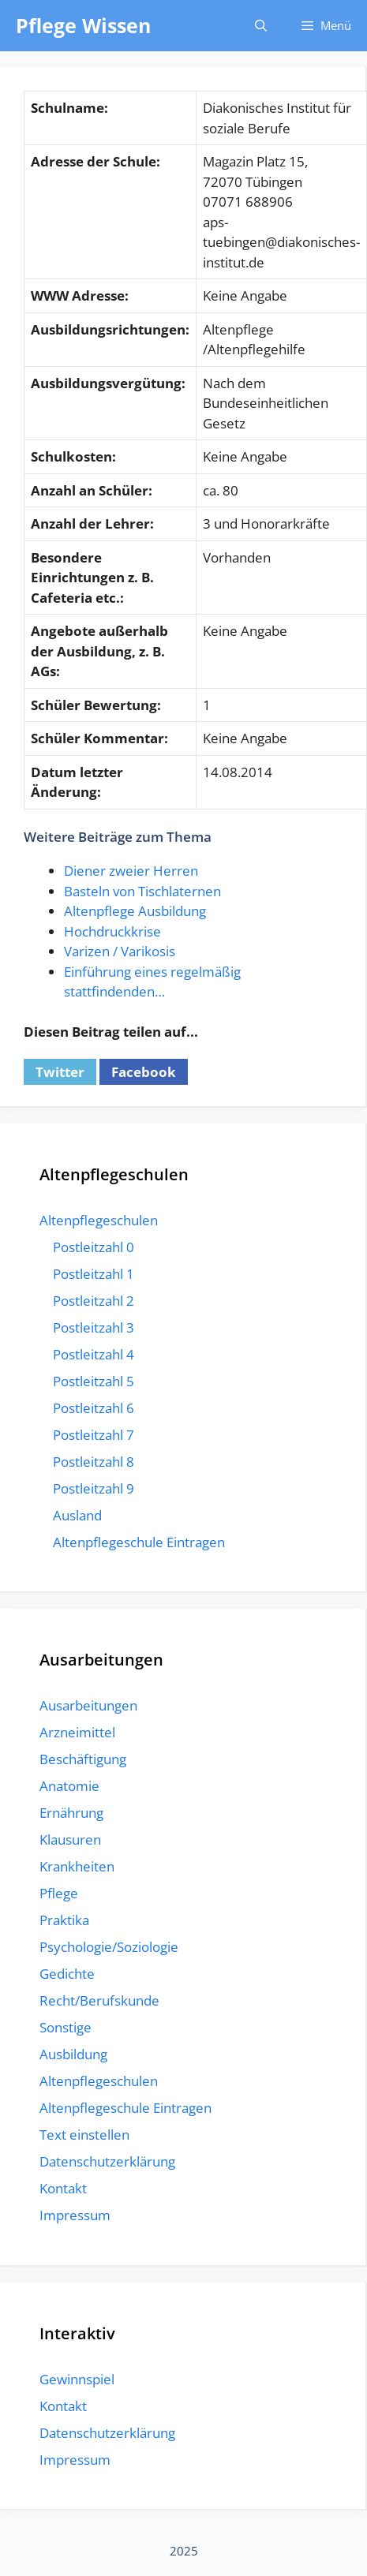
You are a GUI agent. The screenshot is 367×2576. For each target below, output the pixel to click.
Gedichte (67, 1974)
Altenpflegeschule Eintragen (139, 1542)
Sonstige (65, 2027)
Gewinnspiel (76, 2379)
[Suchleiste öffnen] (260, 25)
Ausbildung (73, 2054)
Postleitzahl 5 (93, 1381)
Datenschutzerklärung (107, 2161)
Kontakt (63, 2188)
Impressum (74, 2215)
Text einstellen (84, 2134)
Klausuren (70, 1839)
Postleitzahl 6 (93, 1408)
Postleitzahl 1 (93, 1274)
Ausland (77, 1515)
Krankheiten (76, 1866)
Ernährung (71, 1813)
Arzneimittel (77, 1732)
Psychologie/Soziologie (108, 1947)
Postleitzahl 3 (93, 1327)
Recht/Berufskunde (99, 2000)
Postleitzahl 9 (93, 1488)
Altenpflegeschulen (98, 1220)
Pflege (58, 1893)
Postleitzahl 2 (93, 1301)
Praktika (64, 1920)
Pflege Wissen (83, 25)
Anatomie (69, 1786)
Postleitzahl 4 (93, 1354)
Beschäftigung (82, 1759)
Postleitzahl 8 (93, 1462)
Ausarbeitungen (88, 1705)
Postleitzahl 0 (93, 1247)
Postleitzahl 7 (93, 1435)
